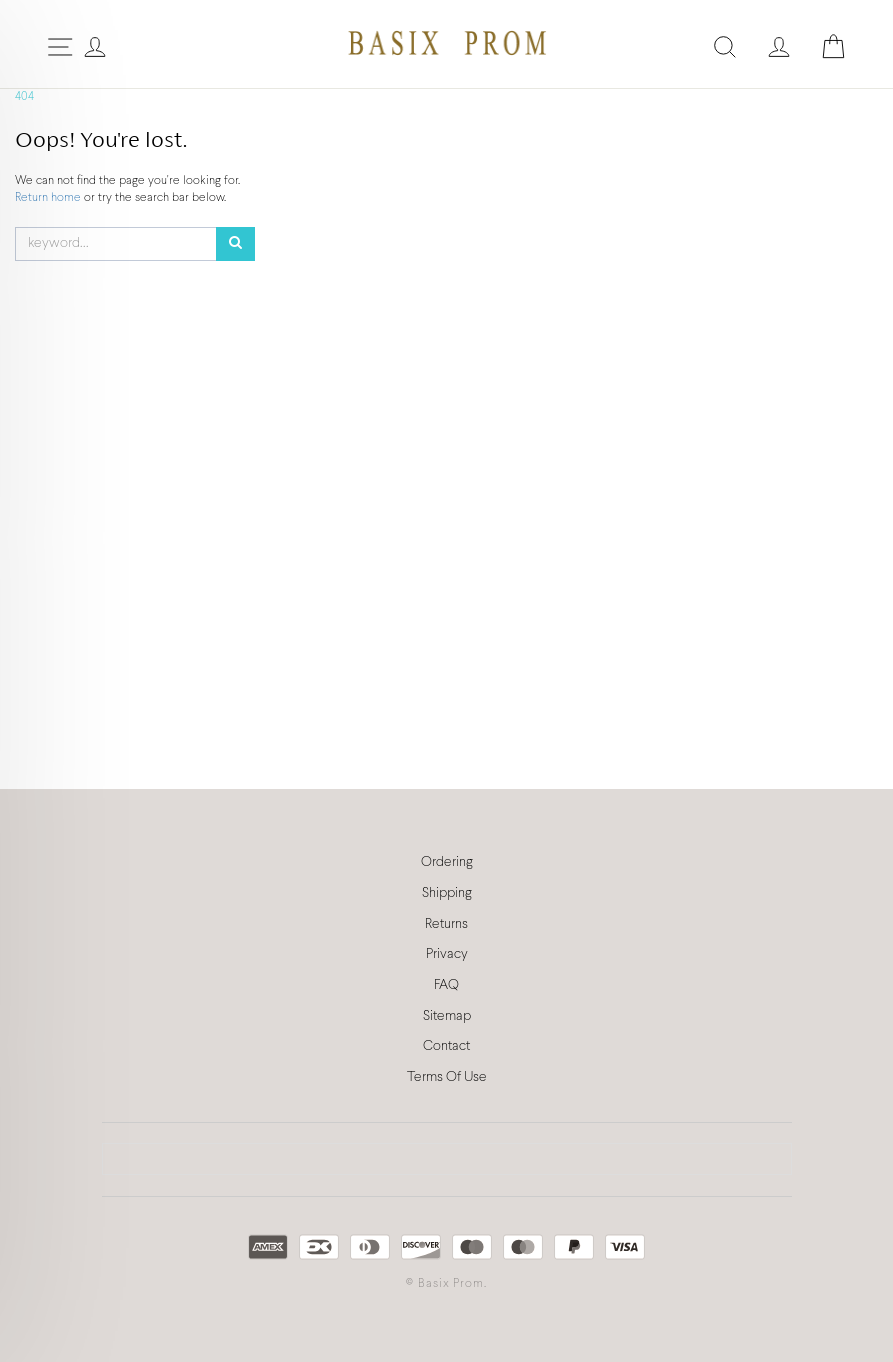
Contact (446, 1046)
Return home (49, 198)
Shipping (447, 893)
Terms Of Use (447, 1077)
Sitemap (447, 1016)
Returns (446, 924)
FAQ (446, 985)
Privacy (447, 954)
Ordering (447, 862)
